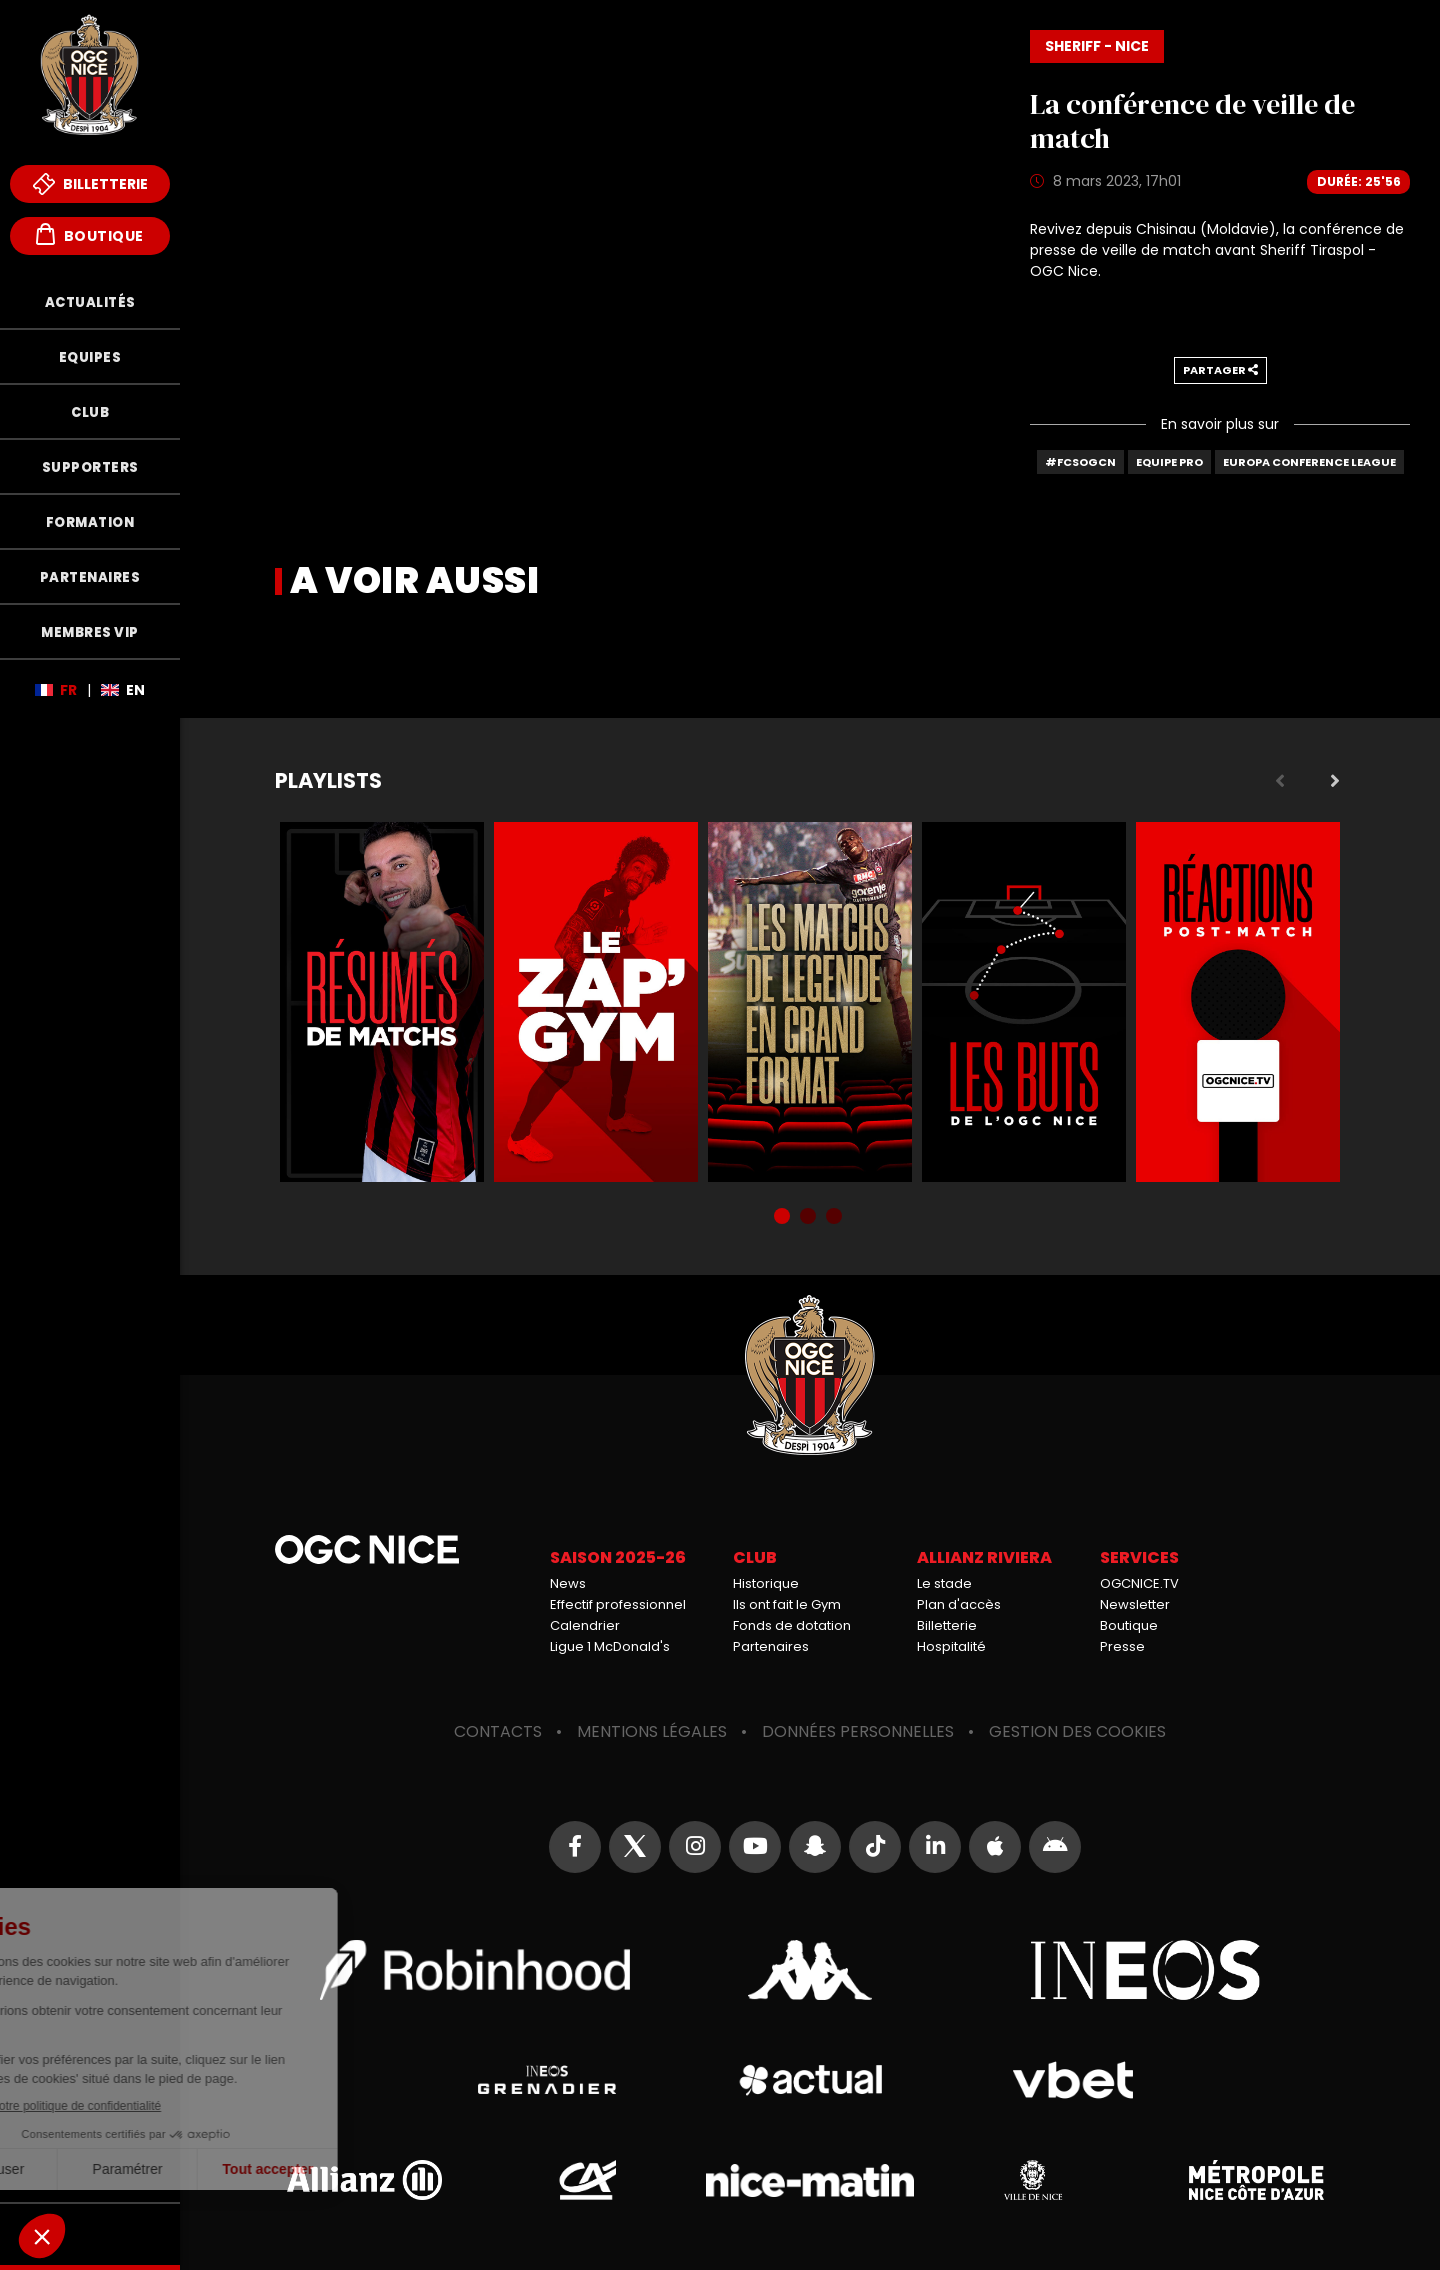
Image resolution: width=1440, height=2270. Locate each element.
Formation (90, 522)
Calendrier (585, 1625)
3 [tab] (836, 1218)
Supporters (90, 467)
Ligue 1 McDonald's (610, 1646)
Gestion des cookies (1077, 1731)
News (568, 1583)
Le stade (944, 1583)
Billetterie (90, 184)
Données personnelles (858, 1731)
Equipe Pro (1169, 462)
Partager (1220, 370)
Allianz (364, 2180)
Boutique (90, 234)
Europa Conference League (1309, 462)
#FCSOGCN (1080, 462)
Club (90, 412)
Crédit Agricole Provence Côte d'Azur (587, 2180)
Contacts (498, 1731)
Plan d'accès (959, 1604)
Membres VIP (90, 632)
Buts (1024, 1002)
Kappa (810, 1970)
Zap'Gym (596, 1002)
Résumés (382, 1002)
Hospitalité (951, 1646)
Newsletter (1135, 1604)
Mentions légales (652, 1731)
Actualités (90, 302)
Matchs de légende (810, 1002)
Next (1335, 781)
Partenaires (90, 577)
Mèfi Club (90, 2172)
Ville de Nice (1033, 2180)
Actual (809, 2080)
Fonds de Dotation (90, 2234)
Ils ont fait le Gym (787, 1604)
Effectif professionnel (618, 1604)
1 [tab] (784, 1218)
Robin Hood (475, 1970)
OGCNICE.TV (1139, 1583)
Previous (1280, 781)
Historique (766, 1583)
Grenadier (546, 2080)
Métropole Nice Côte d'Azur (1256, 2180)
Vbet (1073, 2080)
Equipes (90, 357)
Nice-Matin (810, 2180)
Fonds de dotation (792, 1625)
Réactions (1238, 1002)
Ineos (1145, 1970)
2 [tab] (810, 1218)
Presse (1122, 1646)
